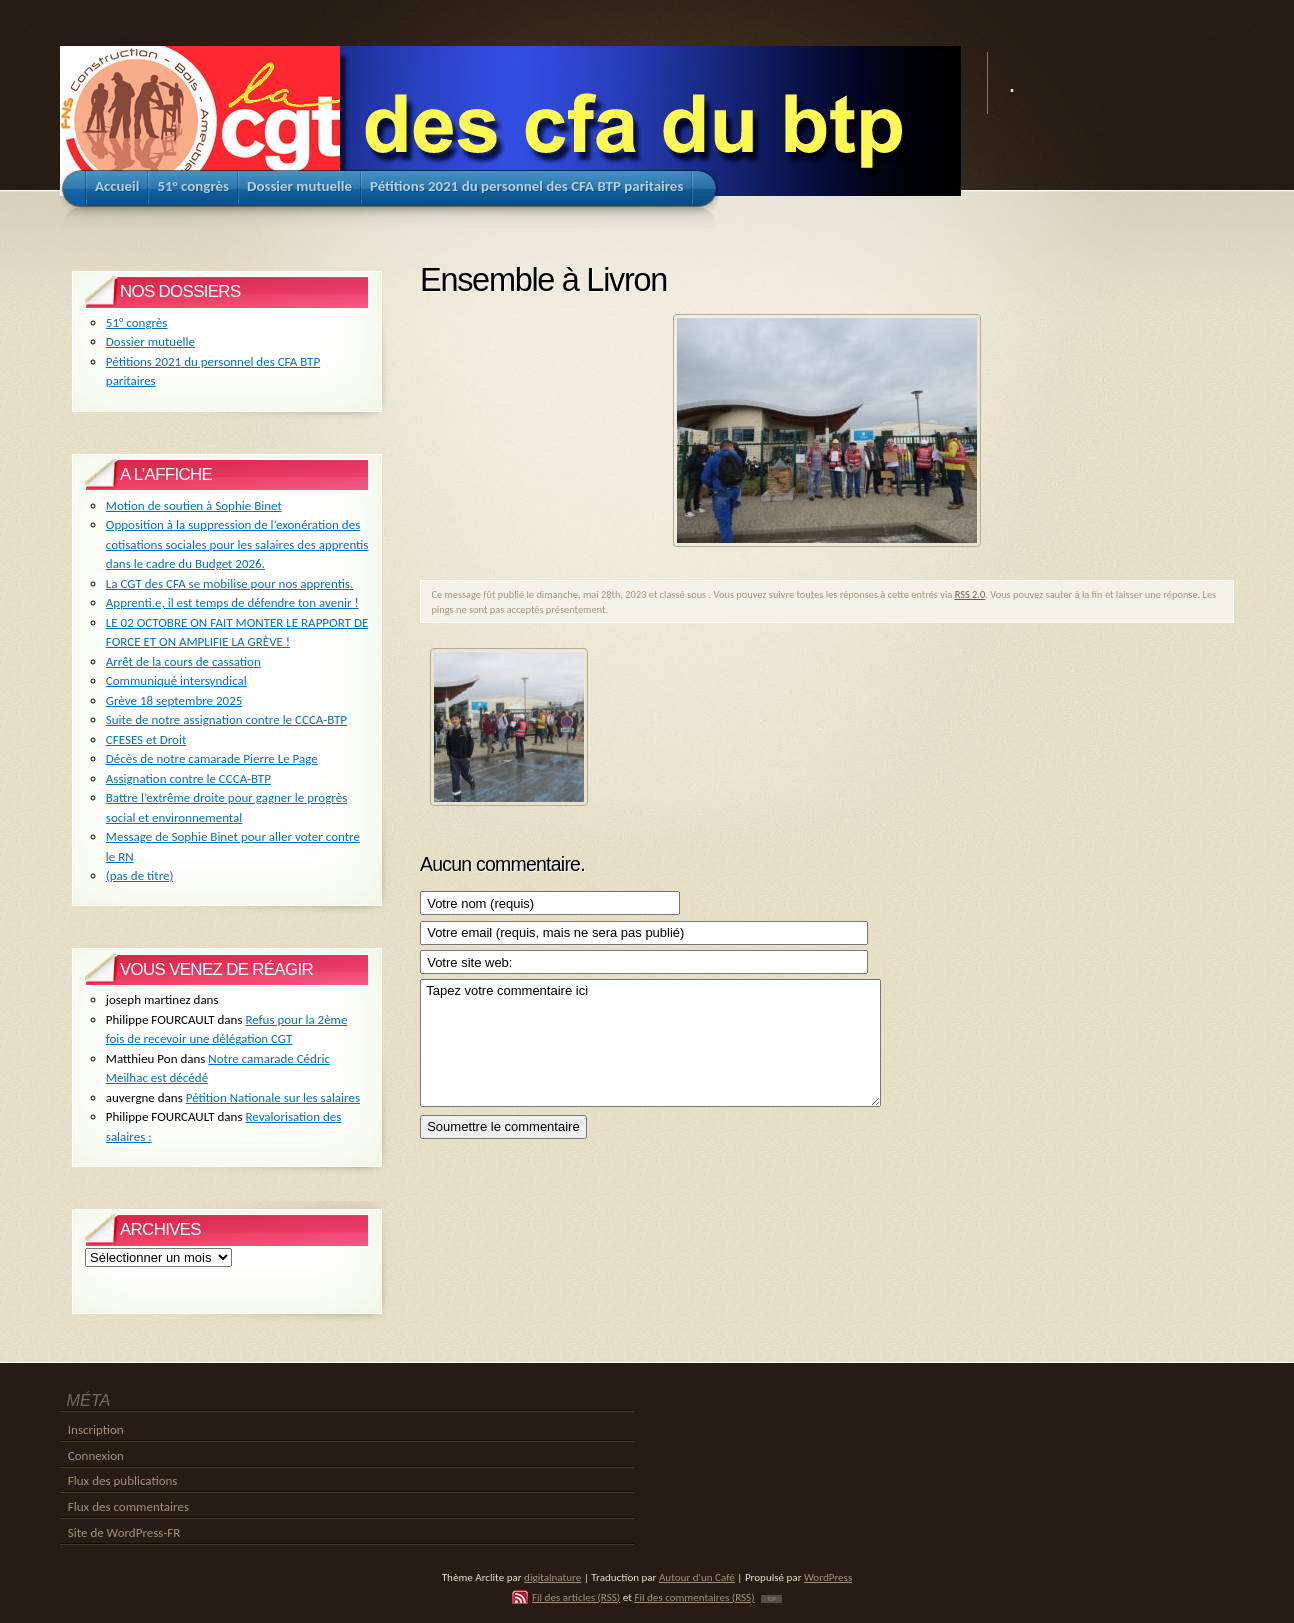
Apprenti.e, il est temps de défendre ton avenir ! (232, 602)
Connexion (96, 1455)
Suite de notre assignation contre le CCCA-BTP (226, 719)
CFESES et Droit (146, 739)
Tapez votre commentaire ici (650, 1042)
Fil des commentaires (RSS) (694, 1597)
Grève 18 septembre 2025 (174, 700)
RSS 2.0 (970, 594)
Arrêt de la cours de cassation (183, 661)
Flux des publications (123, 1480)
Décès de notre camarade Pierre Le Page (212, 758)
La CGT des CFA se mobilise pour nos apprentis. (230, 583)
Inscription (96, 1429)
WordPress (828, 1577)
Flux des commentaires (128, 1506)
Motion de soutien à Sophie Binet (194, 505)
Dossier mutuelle (150, 341)
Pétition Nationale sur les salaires (273, 1097)
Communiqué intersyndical (176, 680)
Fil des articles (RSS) (576, 1597)
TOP (771, 1599)
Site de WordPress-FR (124, 1532)
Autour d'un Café (697, 1577)
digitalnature (552, 1577)
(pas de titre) (140, 875)
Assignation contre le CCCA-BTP (188, 778)
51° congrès (137, 322)
